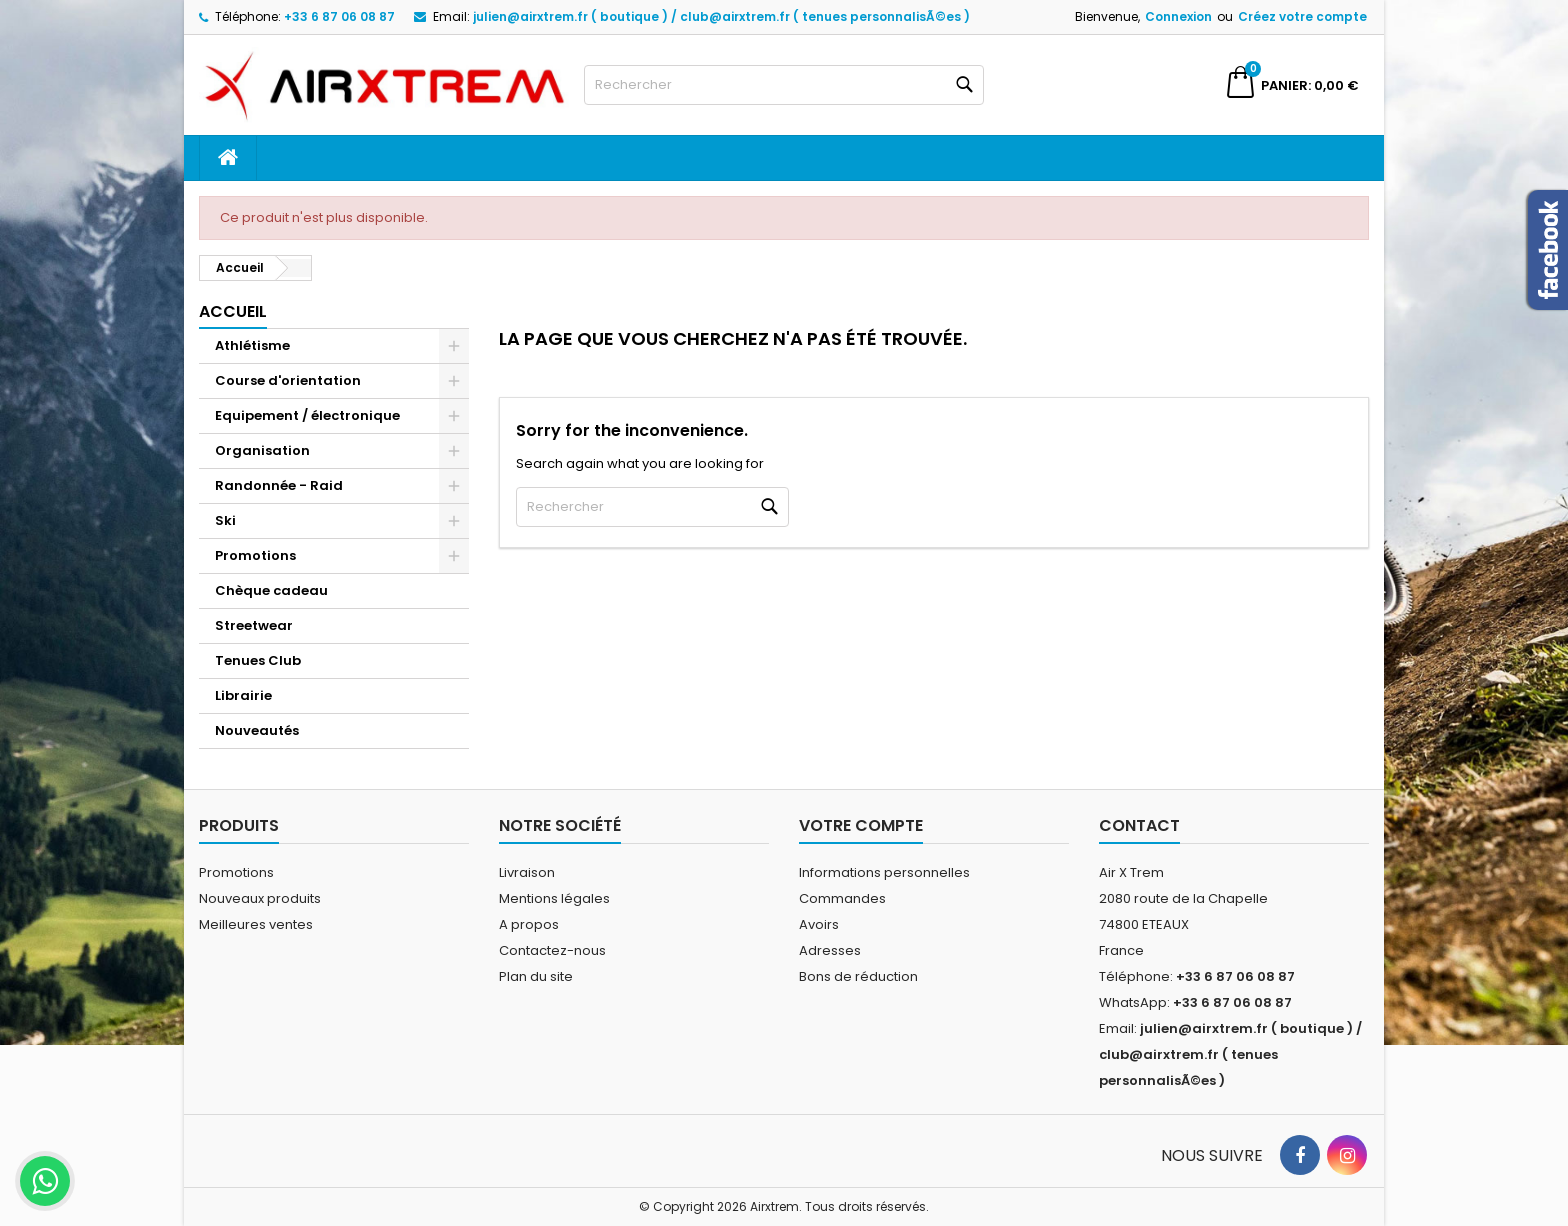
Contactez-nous (552, 950)
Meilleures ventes (256, 924)
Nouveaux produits (260, 898)
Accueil (233, 311)
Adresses (830, 950)
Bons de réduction (858, 976)
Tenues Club (258, 660)
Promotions (255, 555)
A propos (529, 924)
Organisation (262, 450)
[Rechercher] (784, 85)
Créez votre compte (1302, 16)
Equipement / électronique (307, 415)
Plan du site (536, 976)
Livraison (527, 872)
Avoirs (819, 924)
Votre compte (861, 825)
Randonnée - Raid (279, 485)
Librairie (243, 695)
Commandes (842, 898)
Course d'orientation (288, 380)
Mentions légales (554, 898)
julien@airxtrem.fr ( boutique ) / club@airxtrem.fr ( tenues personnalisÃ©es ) (721, 16)
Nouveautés (257, 730)
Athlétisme (252, 345)
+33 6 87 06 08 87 (339, 16)
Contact (1139, 825)
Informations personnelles (884, 872)
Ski (225, 520)
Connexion (1178, 16)
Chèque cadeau (271, 590)
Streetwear (254, 625)
